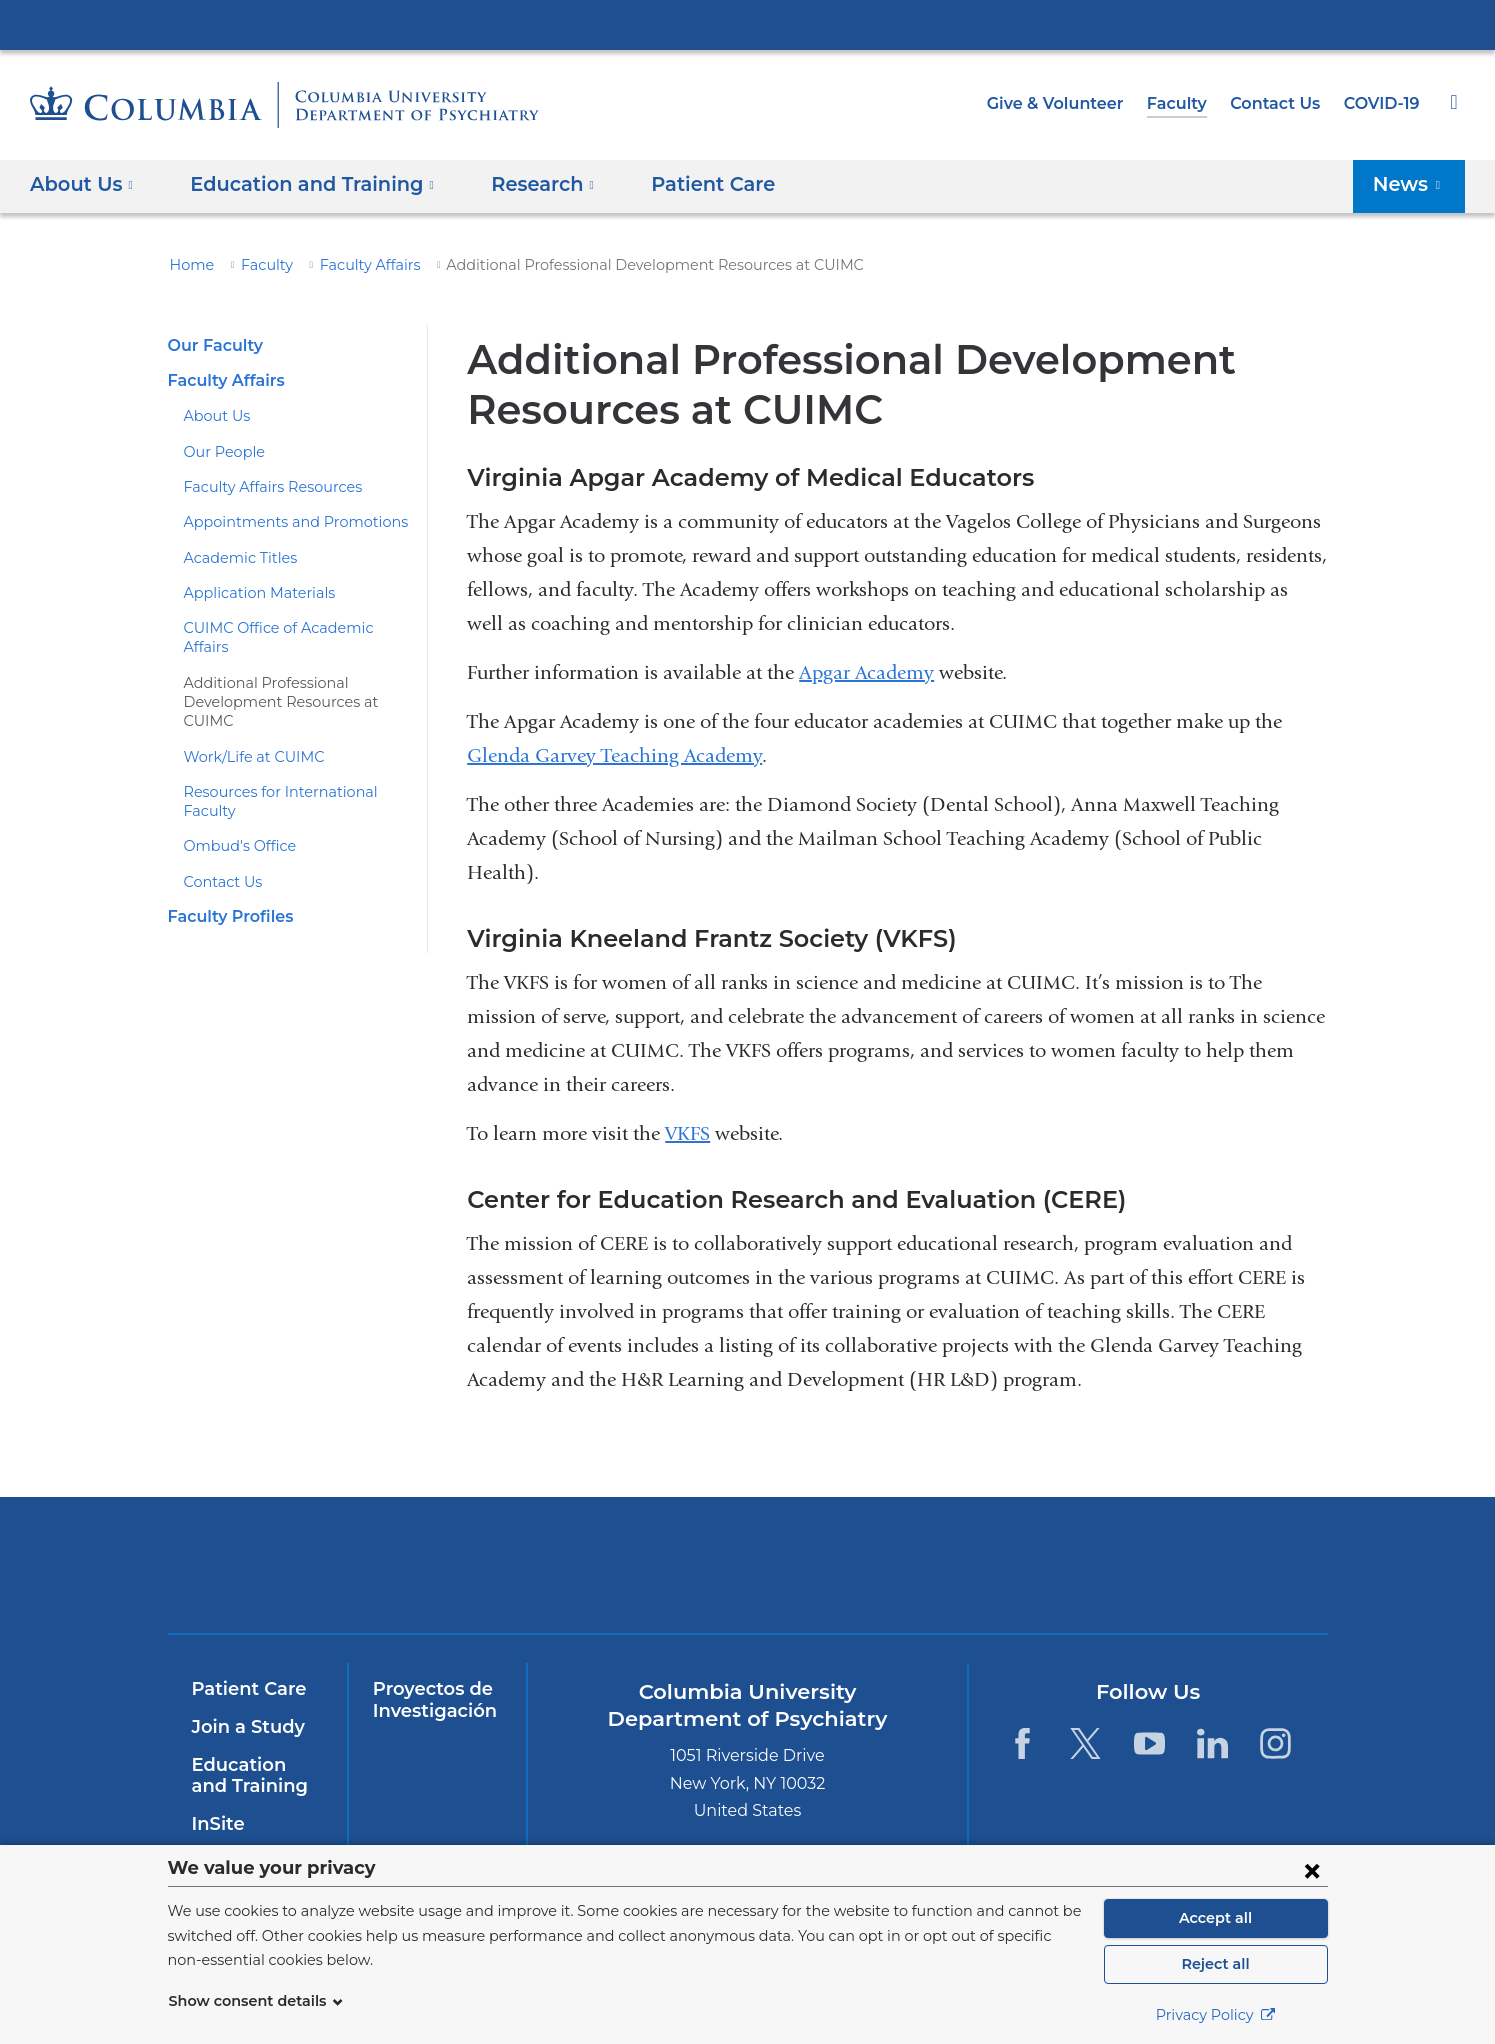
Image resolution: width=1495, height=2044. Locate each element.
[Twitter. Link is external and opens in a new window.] (1085, 1743)
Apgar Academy (866, 672)
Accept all (1216, 1918)
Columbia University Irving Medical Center (748, 24)
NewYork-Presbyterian (603, 1577)
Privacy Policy (1216, 2015)
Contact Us (1279, 103)
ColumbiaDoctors (1179, 1564)
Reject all (1215, 1964)
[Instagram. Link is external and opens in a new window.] (1276, 1743)
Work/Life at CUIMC (248, 718)
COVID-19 (1383, 103)
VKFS (687, 1133)
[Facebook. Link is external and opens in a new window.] (1022, 1743)
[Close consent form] (1312, 1870)
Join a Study (245, 1727)
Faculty (1186, 103)
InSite (216, 1824)
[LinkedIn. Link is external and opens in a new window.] (1212, 1743)
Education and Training (254, 1776)
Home (189, 265)
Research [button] (518, 184)
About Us (213, 416)
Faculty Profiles (227, 858)
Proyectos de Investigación (430, 1700)
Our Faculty (212, 345)
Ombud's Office (233, 789)
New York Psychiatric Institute (891, 1569)
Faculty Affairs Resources (265, 487)
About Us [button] (82, 184)
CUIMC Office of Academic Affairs (291, 628)
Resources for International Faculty (295, 753)
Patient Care (678, 184)
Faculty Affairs (353, 265)
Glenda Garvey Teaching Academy (614, 755)
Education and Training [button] (300, 184)
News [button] (1412, 184)
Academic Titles (234, 558)
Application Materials (250, 593)
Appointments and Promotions (280, 522)
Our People (220, 452)
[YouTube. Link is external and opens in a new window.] (1149, 1743)
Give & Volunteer (1070, 103)
